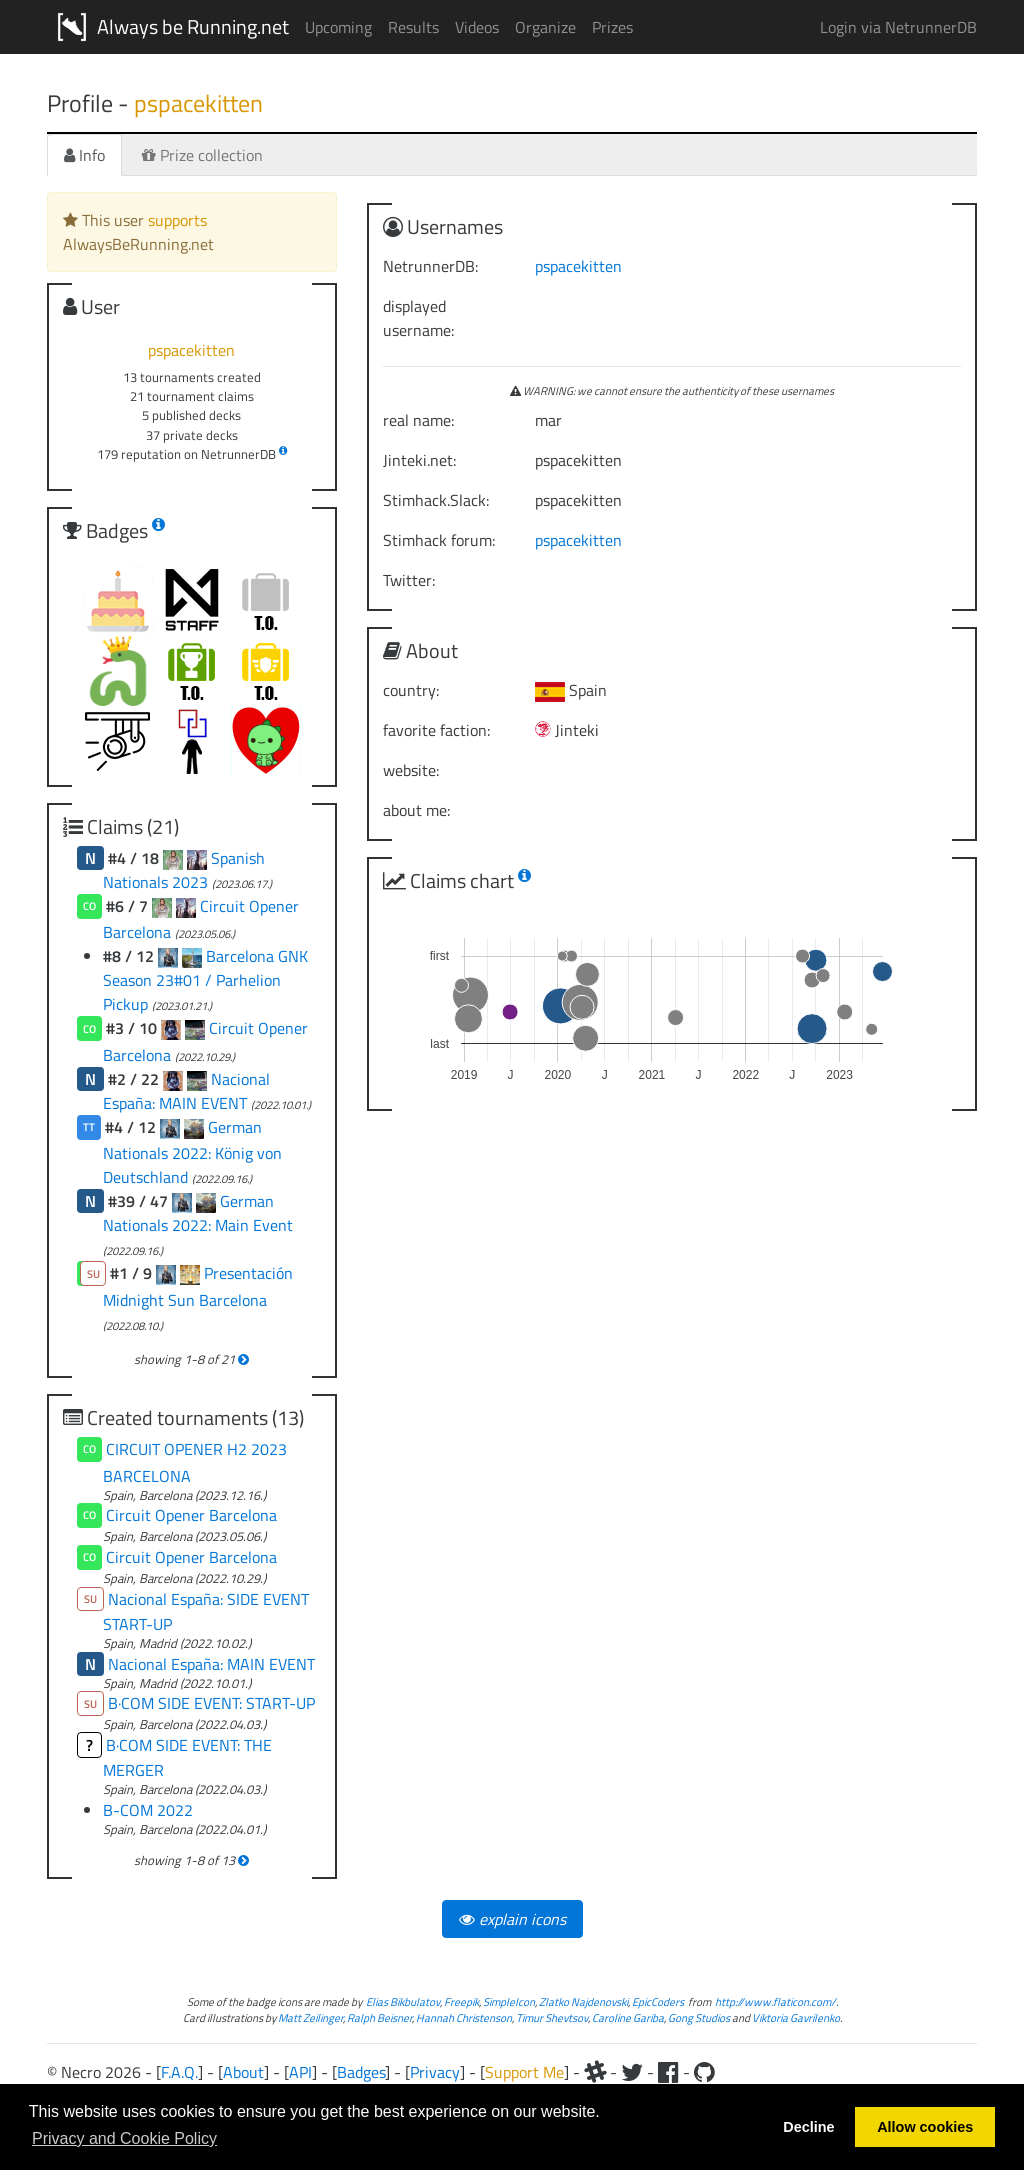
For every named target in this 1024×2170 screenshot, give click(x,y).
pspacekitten (578, 266)
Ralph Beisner (379, 2017)
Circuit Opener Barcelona (191, 1515)
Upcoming (338, 27)
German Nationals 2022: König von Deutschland (192, 1152)
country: (411, 690)
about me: (416, 810)
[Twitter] (632, 2072)
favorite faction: (436, 730)
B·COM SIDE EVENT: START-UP (211, 1703)
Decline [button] (808, 2127)
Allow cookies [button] (925, 2127)
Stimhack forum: (439, 540)
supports (177, 220)
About (243, 2072)
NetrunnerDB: (430, 266)
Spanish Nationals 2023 (184, 870)
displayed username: (418, 318)
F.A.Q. (179, 2072)
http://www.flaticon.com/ (775, 2001)
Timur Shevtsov (552, 2017)
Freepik (461, 2001)
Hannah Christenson (464, 2017)
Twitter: (409, 580)
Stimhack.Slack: (436, 500)
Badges (361, 2072)
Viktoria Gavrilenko (796, 2017)
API (300, 2072)
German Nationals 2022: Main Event (198, 1213)
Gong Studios (699, 2017)
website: (411, 770)
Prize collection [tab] (202, 155)
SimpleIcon (509, 2001)
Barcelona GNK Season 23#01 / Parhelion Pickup (205, 980)
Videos (477, 27)
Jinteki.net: (419, 460)
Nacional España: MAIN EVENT (186, 1091)
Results (413, 27)
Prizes (612, 27)
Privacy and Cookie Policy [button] (124, 2138)
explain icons (512, 1919)
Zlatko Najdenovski (583, 2001)
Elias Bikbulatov (403, 2001)
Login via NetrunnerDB (898, 27)
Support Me (524, 2072)
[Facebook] (668, 2072)
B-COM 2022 (148, 1810)
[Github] (704, 2072)
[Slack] (595, 2072)
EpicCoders (658, 2001)
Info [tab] (84, 155)
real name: (418, 420)
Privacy (435, 2072)
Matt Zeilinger (310, 2017)
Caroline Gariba (628, 2017)
